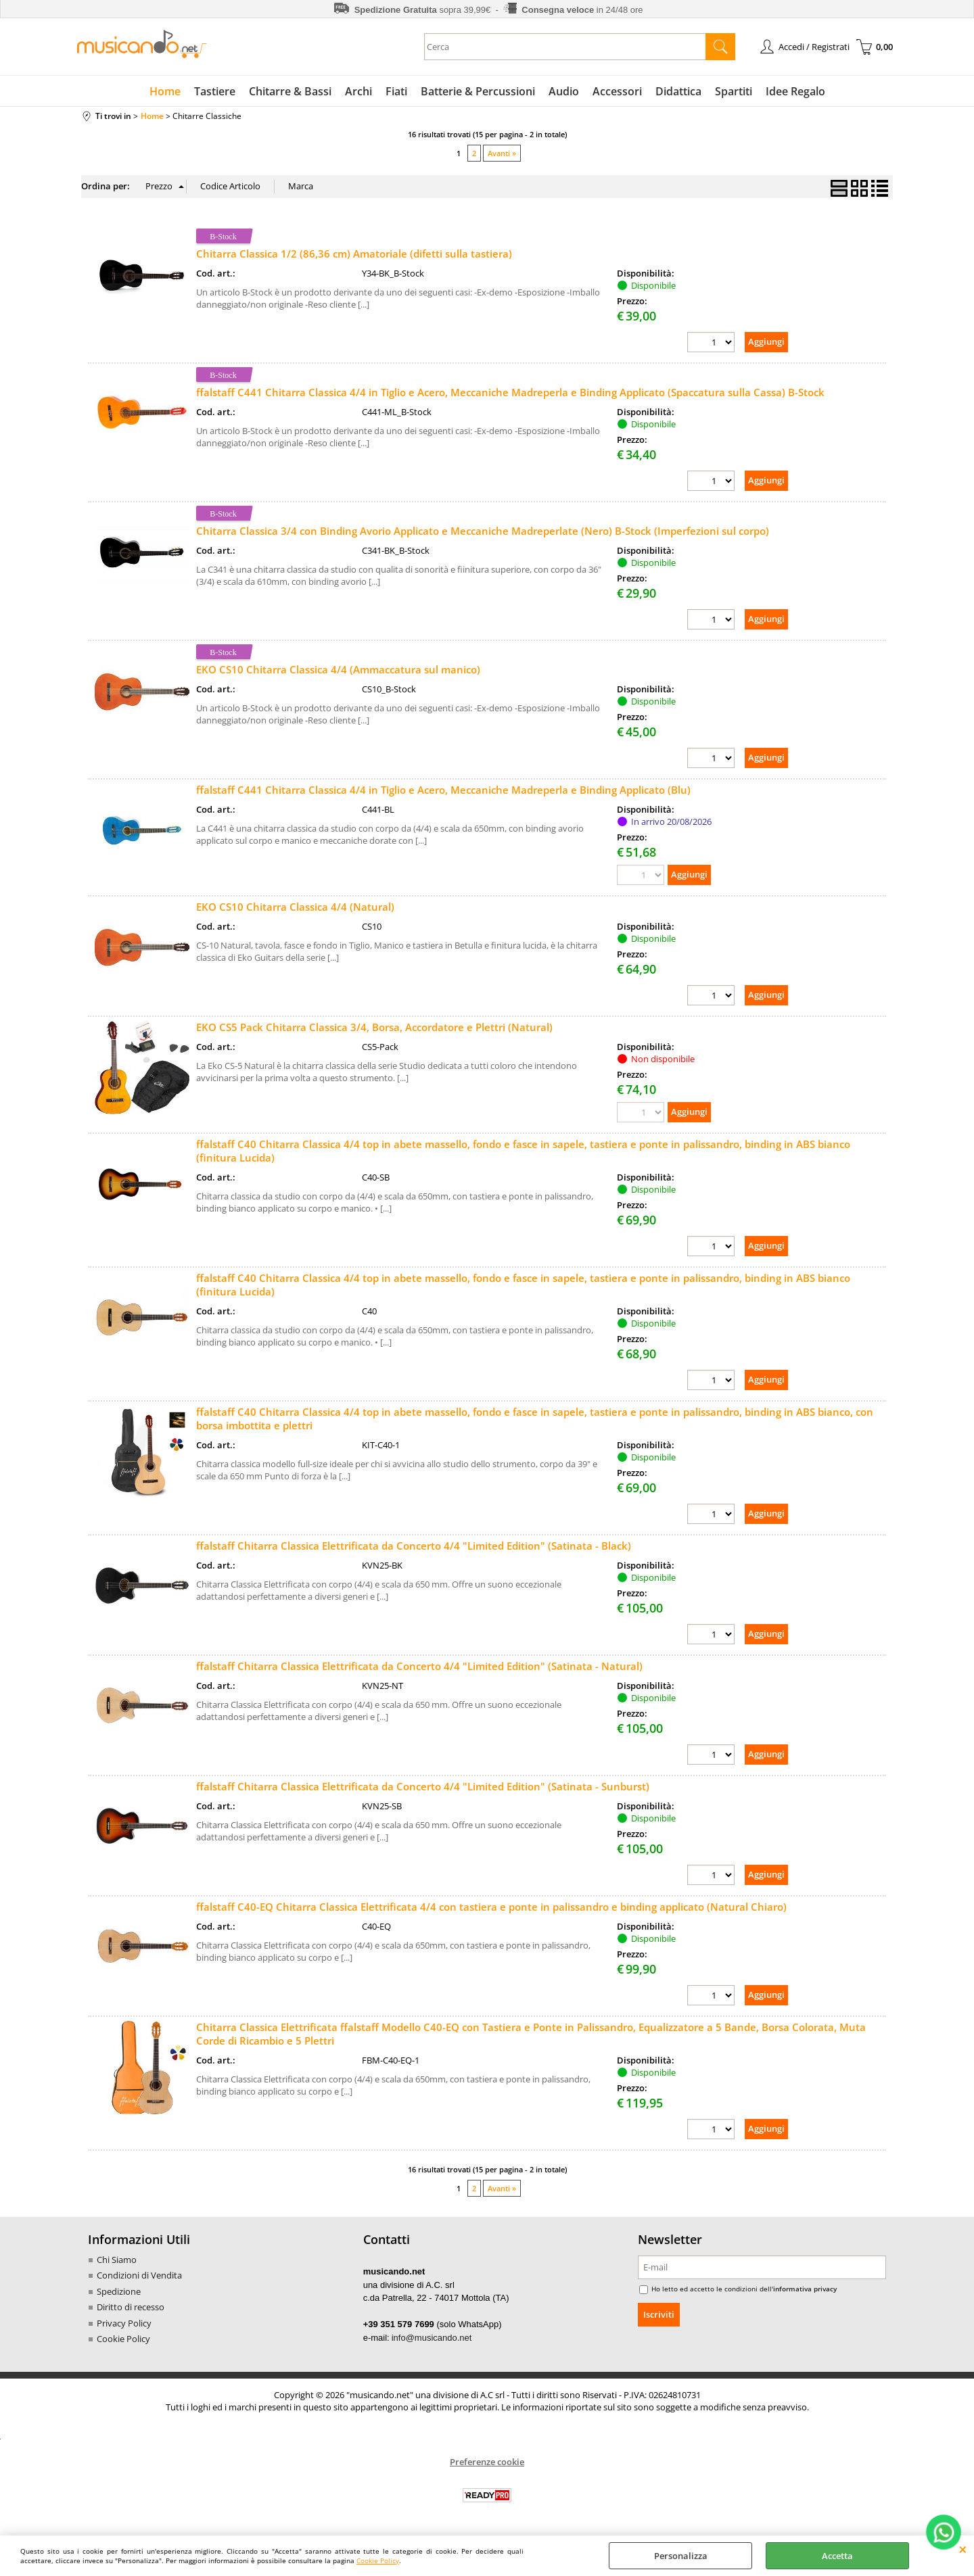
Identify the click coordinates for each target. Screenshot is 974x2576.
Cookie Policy (377, 2560)
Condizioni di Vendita (139, 2275)
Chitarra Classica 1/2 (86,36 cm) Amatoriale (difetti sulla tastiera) (354, 253)
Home (165, 91)
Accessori (617, 91)
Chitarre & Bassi (290, 91)
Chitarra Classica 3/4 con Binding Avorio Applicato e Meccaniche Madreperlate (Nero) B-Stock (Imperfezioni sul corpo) (482, 531)
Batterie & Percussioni (478, 91)
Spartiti (733, 91)
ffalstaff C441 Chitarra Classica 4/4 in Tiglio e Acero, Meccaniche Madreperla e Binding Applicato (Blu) (443, 789)
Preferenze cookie (487, 2462)
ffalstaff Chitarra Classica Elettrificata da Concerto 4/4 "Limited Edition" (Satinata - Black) (413, 1545)
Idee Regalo (795, 91)
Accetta (837, 2556)
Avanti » (502, 153)
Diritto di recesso (130, 2307)
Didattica (678, 91)
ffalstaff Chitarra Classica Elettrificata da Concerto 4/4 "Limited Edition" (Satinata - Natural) (419, 1666)
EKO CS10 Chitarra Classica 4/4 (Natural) (295, 906)
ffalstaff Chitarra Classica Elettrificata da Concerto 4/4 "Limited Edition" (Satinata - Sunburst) (422, 1786)
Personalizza (681, 2556)
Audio (564, 91)
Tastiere (214, 91)
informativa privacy (805, 2288)
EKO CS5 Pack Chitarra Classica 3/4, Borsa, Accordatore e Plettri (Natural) (374, 1027)
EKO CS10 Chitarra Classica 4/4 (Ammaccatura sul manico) (338, 669)
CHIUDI (962, 2549)
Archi (358, 91)
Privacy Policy (124, 2323)
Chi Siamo (117, 2259)
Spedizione (119, 2291)
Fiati (396, 91)
